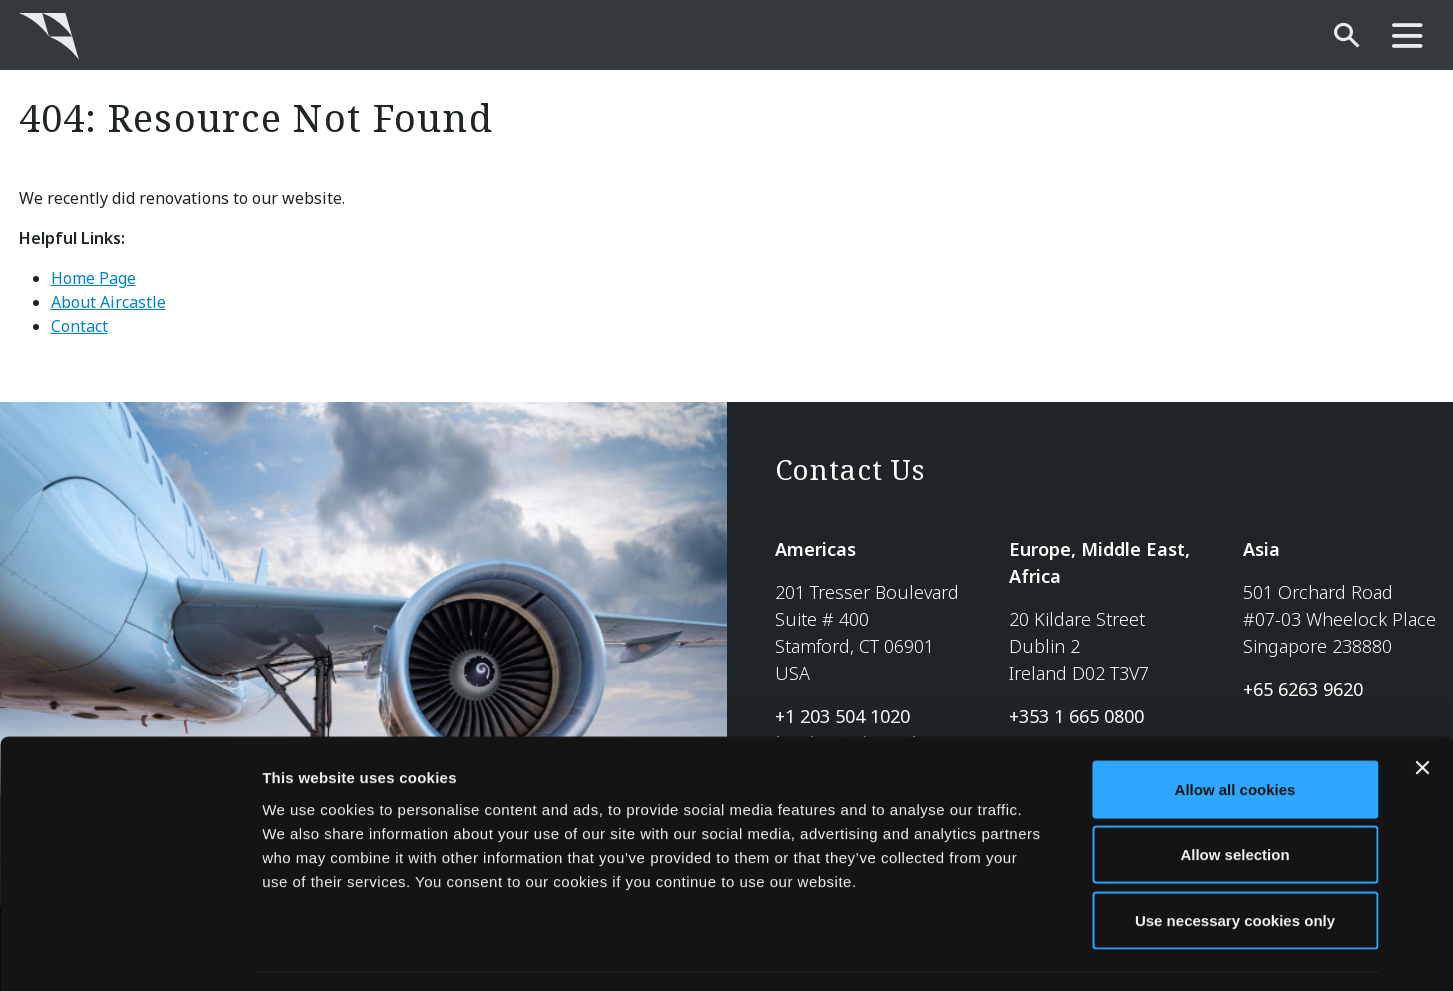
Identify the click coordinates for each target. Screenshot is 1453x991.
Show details (1049, 951)
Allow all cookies (1235, 728)
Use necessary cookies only (1235, 859)
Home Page (93, 278)
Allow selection (1234, 794)
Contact (79, 326)
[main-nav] (1407, 36)
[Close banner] (1422, 707)
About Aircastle (108, 302)
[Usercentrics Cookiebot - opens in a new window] (129, 952)
